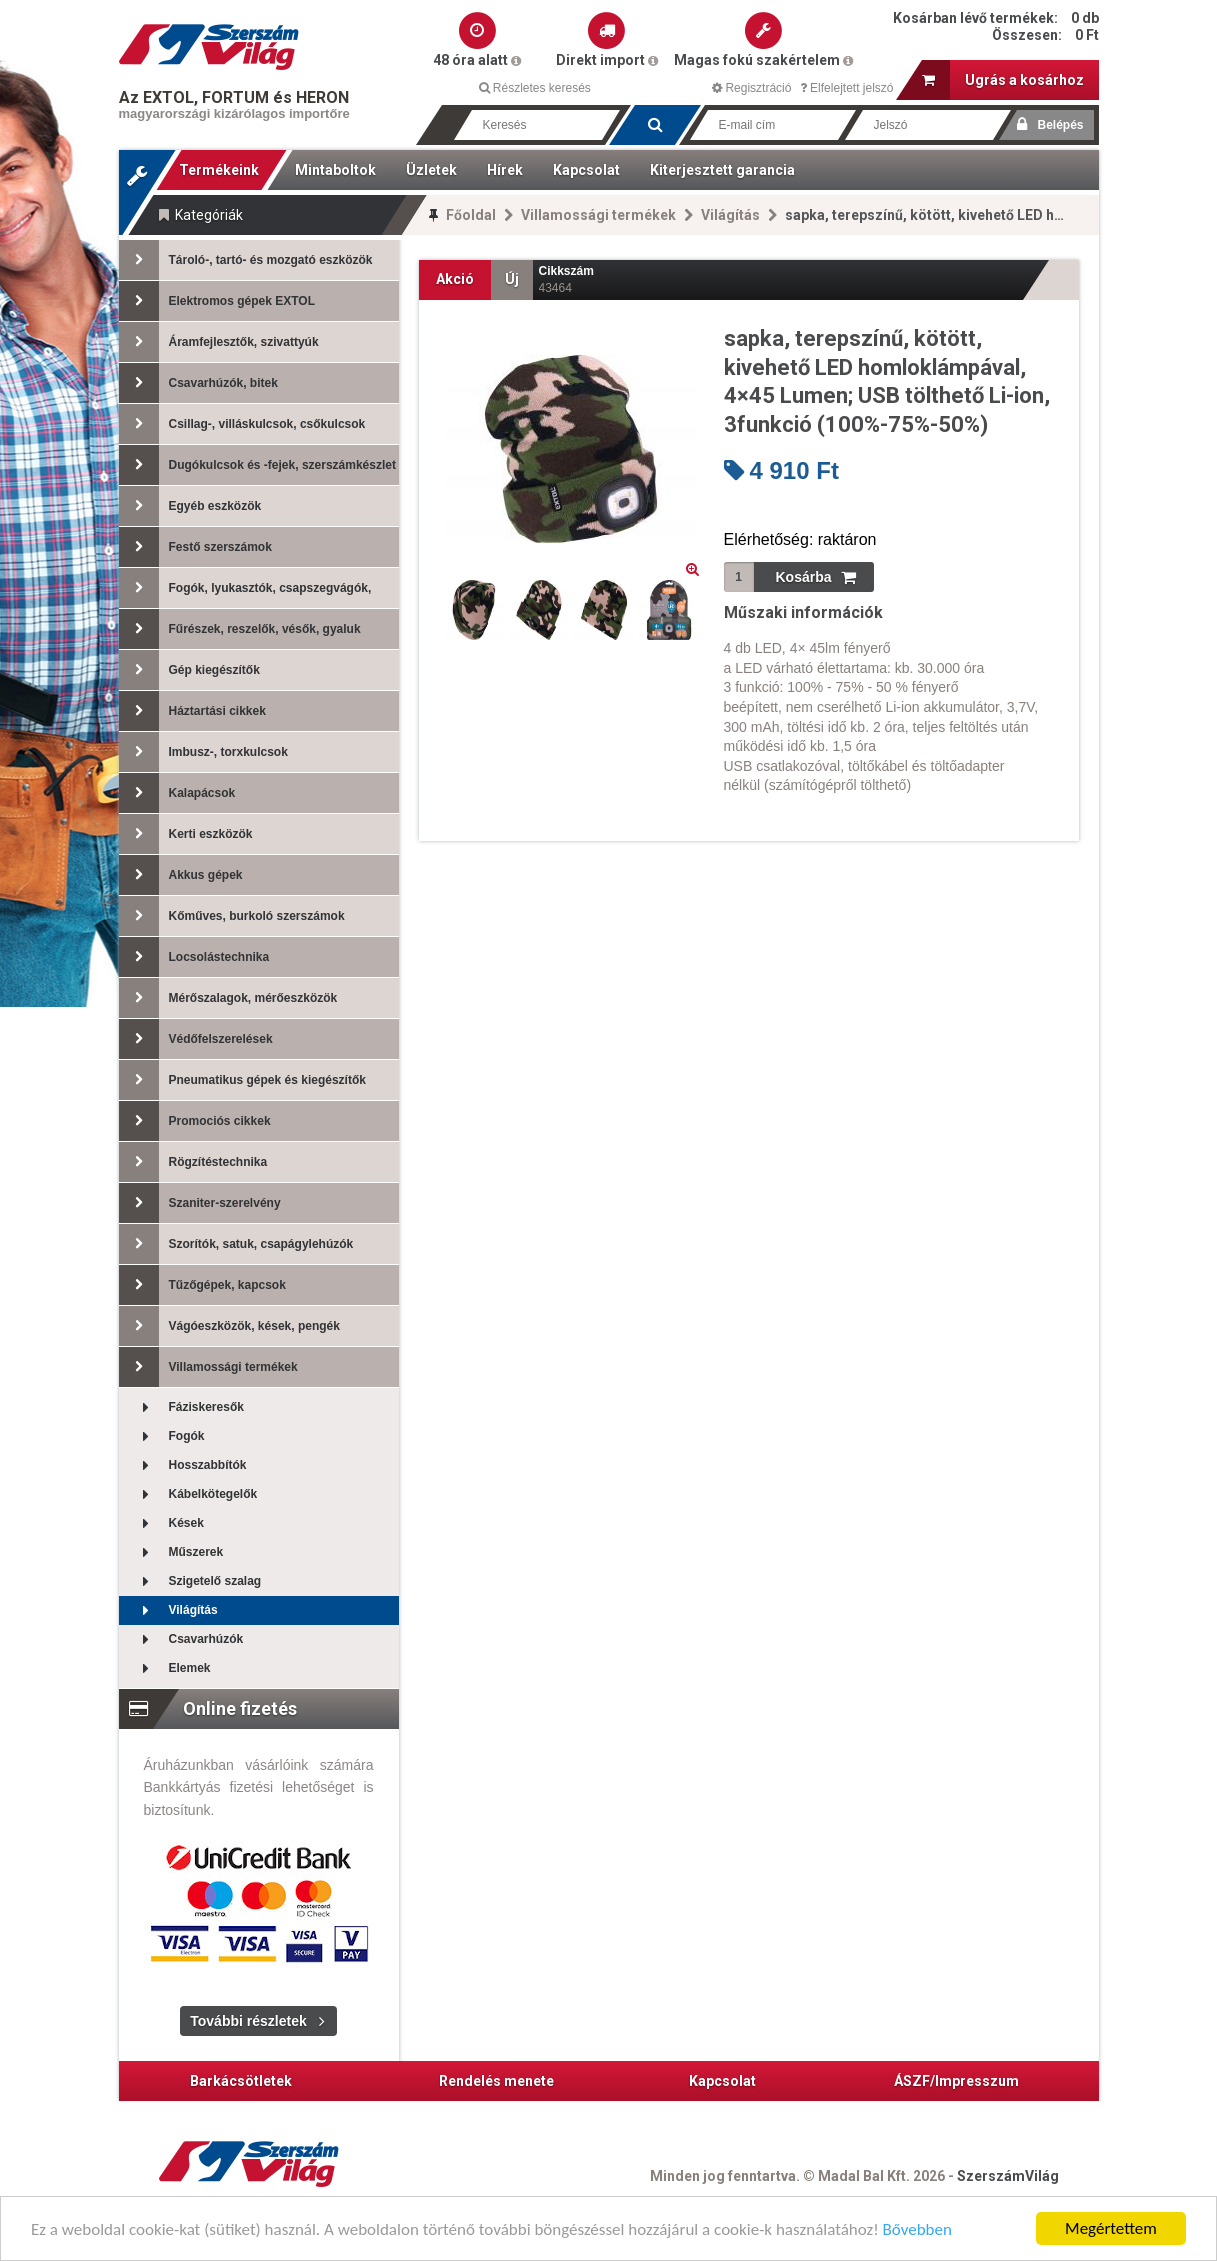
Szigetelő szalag (190, 1581)
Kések (161, 1523)
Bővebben (917, 2230)
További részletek (248, 2021)
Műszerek (171, 1552)
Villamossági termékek (598, 215)
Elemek (165, 1668)
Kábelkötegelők (188, 1494)
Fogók (162, 1436)
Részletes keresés (535, 88)
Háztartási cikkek (192, 711)
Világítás (730, 215)
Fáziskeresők (181, 1407)
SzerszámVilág (1008, 2176)
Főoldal (471, 215)
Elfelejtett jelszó (847, 88)
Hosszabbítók (183, 1465)
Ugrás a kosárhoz (1003, 80)
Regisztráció (751, 88)
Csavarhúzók (181, 1639)
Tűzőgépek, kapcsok (202, 1285)
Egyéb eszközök (190, 506)
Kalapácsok (177, 793)
